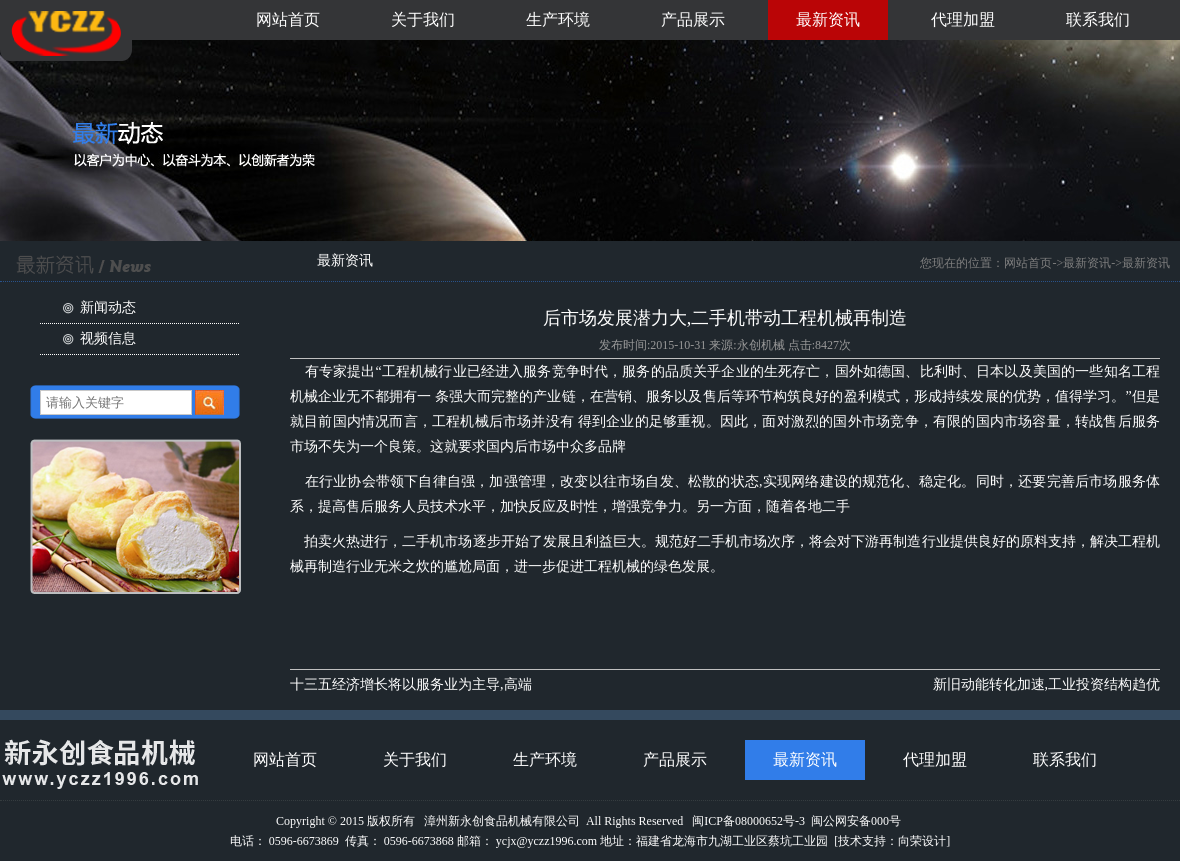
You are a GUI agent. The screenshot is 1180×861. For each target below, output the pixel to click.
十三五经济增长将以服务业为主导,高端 (411, 684)
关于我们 (423, 19)
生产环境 (558, 19)
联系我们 (1098, 19)
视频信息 (108, 338)
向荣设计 (922, 841)
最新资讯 (828, 19)
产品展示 (693, 19)
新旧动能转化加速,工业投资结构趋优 (1047, 684)
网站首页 (288, 19)
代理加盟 (963, 19)
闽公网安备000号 (856, 821)
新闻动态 (108, 307)
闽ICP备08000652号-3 (748, 821)
